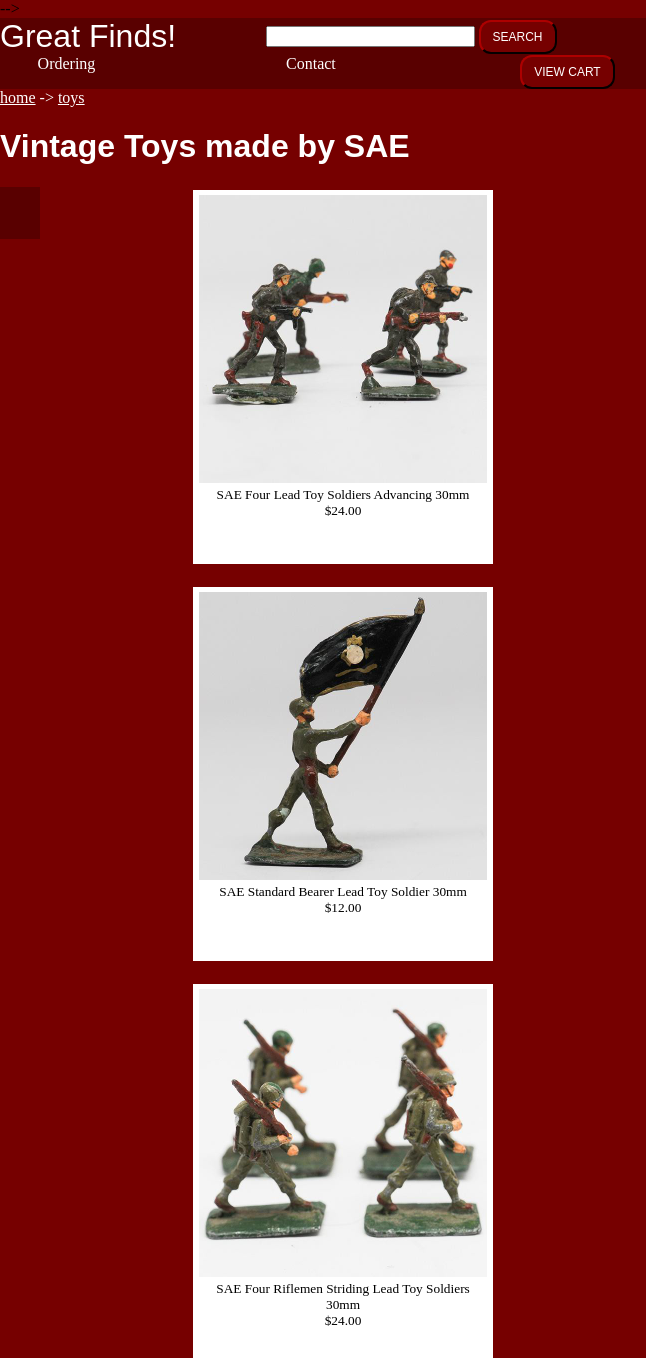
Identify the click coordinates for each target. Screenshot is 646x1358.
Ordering (67, 63)
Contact (311, 63)
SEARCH (518, 37)
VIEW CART (567, 72)
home (18, 97)
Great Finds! (88, 36)
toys (71, 97)
